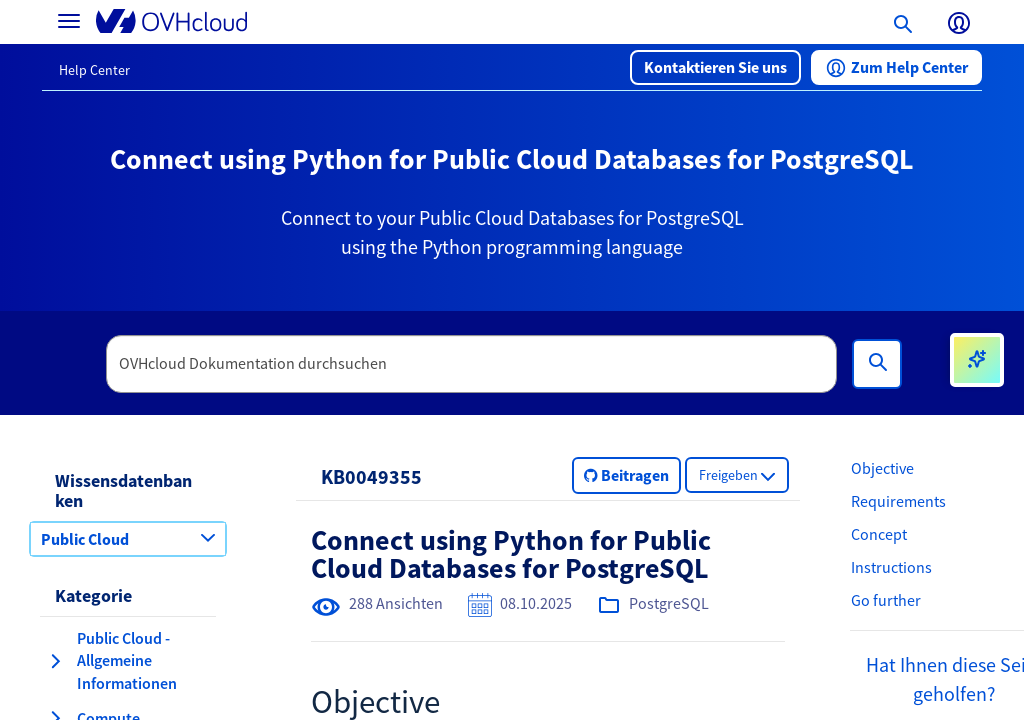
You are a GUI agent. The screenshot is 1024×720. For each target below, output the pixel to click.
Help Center (94, 70)
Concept (879, 534)
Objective (882, 468)
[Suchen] (877, 364)
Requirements (898, 501)
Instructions (891, 567)
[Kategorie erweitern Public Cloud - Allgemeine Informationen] (55, 661)
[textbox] (472, 364)
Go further (886, 600)
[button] (715, 67)
